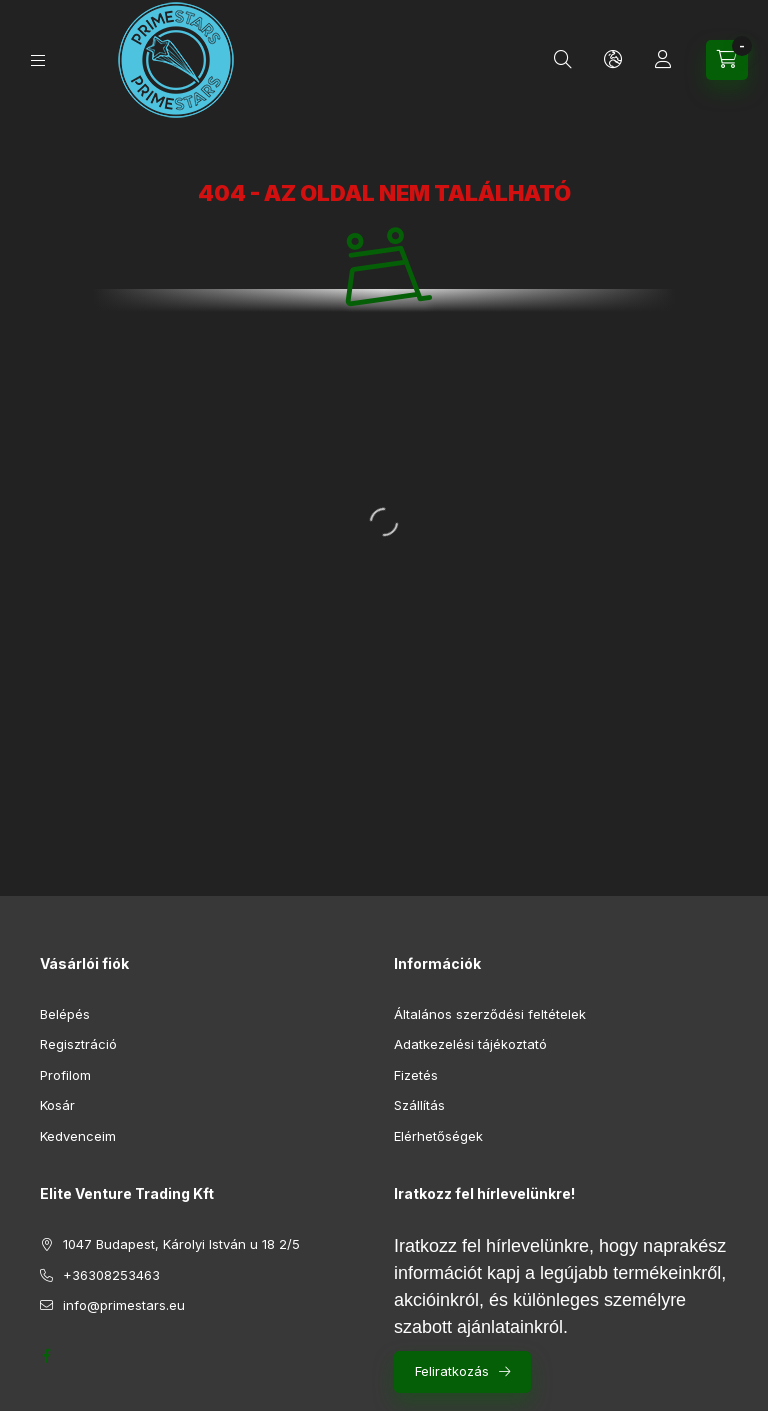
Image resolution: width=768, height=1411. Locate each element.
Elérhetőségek (438, 1136)
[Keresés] (563, 60)
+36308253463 (111, 1275)
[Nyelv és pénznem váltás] (613, 60)
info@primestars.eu (124, 1305)
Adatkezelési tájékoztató (470, 1044)
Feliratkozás (452, 1371)
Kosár (57, 1105)
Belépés (65, 1014)
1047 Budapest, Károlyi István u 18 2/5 (181, 1244)
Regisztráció (78, 1044)
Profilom (65, 1075)
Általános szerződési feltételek (490, 1014)
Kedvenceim (78, 1136)
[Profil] (663, 60)
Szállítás (419, 1105)
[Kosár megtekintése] (727, 60)
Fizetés (416, 1075)
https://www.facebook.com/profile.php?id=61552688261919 (46, 1356)
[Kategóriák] (38, 60)
